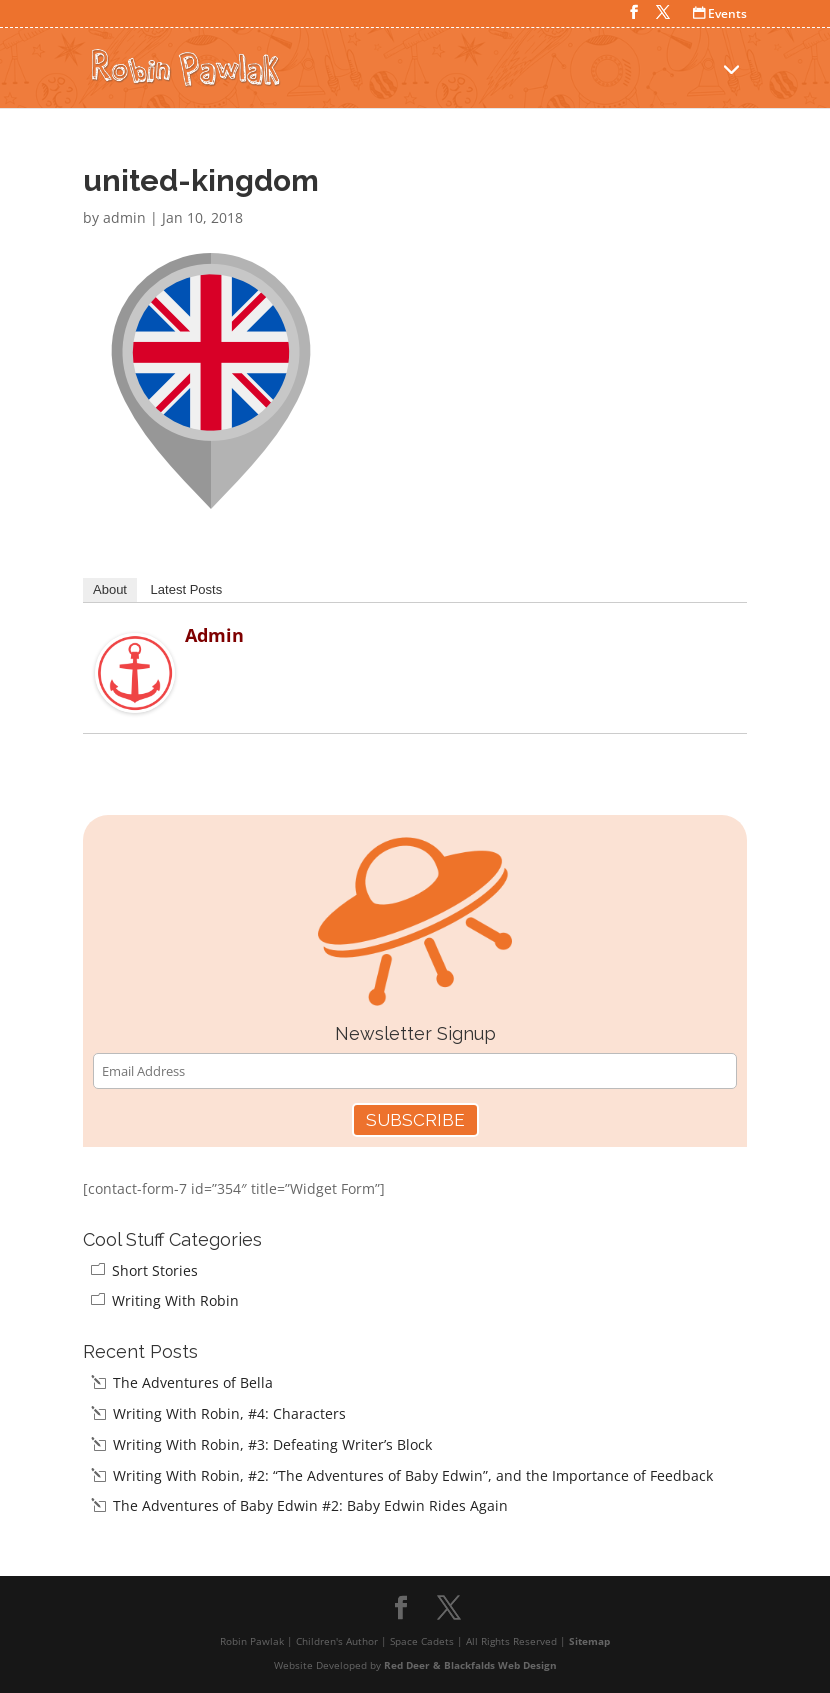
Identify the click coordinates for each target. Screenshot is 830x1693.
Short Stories (155, 1270)
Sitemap (589, 1641)
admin (124, 217)
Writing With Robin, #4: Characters (229, 1413)
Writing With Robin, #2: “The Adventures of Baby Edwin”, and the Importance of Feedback (413, 1475)
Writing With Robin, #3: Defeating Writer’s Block (272, 1444)
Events (720, 13)
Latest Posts (187, 589)
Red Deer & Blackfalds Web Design (470, 1665)
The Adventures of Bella (193, 1382)
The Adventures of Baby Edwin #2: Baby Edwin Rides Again (310, 1505)
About (110, 589)
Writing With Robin (175, 1300)
